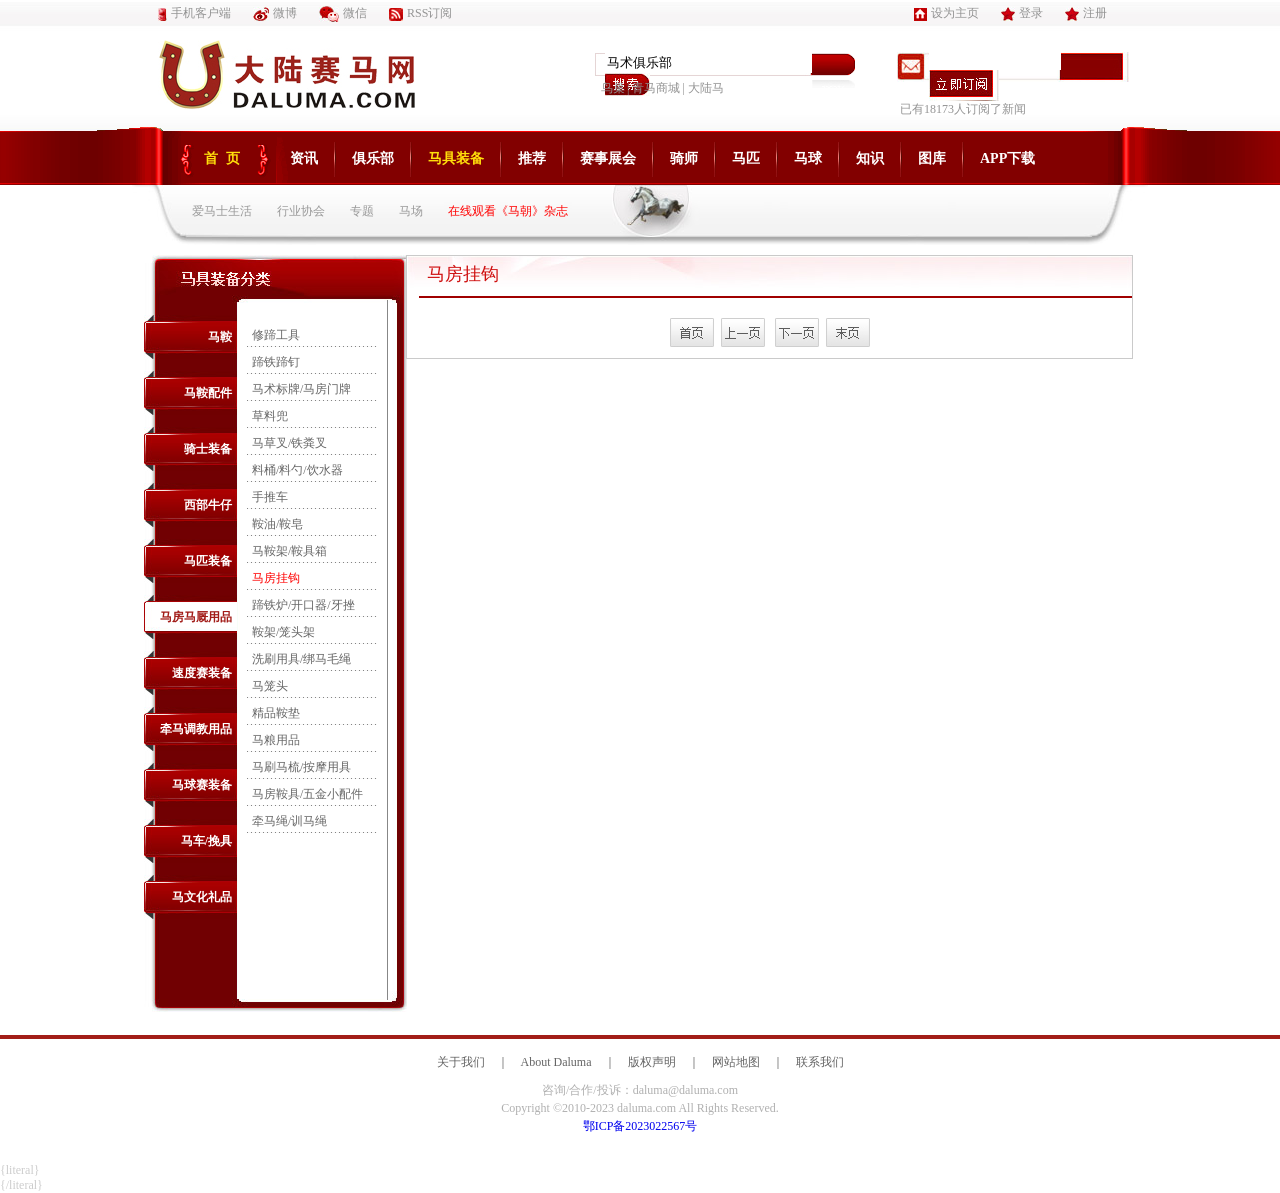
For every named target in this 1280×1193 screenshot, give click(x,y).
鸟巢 (613, 88)
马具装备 (456, 158)
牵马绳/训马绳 (289, 821)
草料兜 (270, 416)
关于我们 (461, 1062)
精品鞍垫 (276, 713)
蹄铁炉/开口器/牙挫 (303, 605)
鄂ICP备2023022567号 (640, 1126)
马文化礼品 (202, 897)
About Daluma (556, 1062)
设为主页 (946, 13)
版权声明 (652, 1062)
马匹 (746, 158)
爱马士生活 (222, 211)
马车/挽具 (206, 841)
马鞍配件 (208, 393)
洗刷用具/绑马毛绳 (301, 659)
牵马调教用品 (196, 729)
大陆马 (706, 88)
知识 (870, 158)
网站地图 (736, 1062)
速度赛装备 (202, 673)
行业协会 (301, 211)
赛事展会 (608, 158)
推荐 (532, 158)
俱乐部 (373, 158)
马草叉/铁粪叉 (289, 443)
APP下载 (1007, 158)
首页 (226, 158)
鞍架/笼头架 (283, 632)
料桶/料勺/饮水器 (297, 470)
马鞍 (220, 337)
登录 (1022, 13)
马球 (808, 158)
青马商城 (656, 88)
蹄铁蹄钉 (276, 362)
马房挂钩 (276, 578)
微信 (343, 13)
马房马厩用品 (196, 617)
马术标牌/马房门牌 (301, 389)
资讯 (304, 158)
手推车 (270, 497)
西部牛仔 (208, 505)
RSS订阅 (420, 13)
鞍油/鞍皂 (277, 524)
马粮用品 (276, 740)
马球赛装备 (202, 785)
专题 (362, 211)
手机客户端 (194, 13)
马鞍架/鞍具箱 (289, 551)
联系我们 (820, 1062)
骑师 (684, 158)
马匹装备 (208, 561)
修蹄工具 (276, 335)
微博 (275, 13)
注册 (1086, 13)
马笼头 (270, 686)
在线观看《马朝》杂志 (508, 211)
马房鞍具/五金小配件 (307, 794)
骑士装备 (208, 449)
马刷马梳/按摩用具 (301, 767)
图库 (932, 158)
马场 (411, 211)
